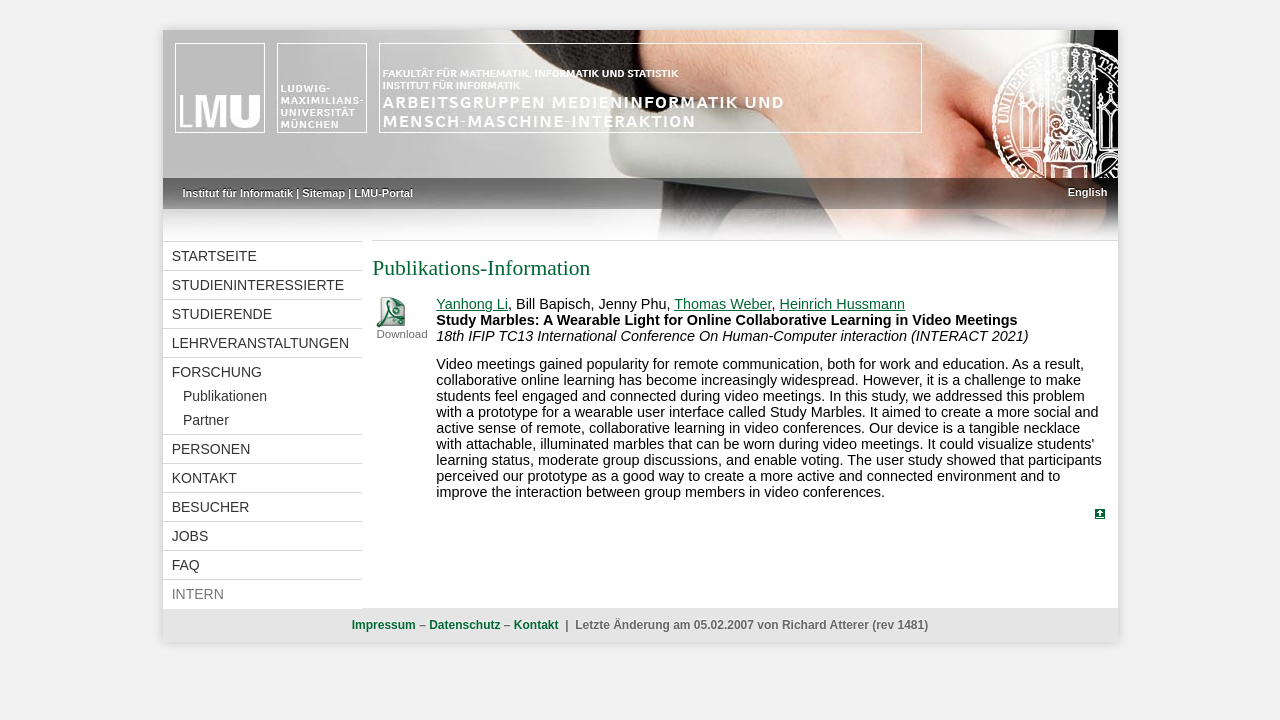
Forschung (217, 372)
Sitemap (323, 193)
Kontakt (204, 478)
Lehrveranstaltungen (260, 343)
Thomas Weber (722, 304)
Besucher (211, 507)
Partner (206, 420)
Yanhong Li (472, 304)
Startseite (214, 256)
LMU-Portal (383, 193)
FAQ (186, 565)
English (1088, 192)
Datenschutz (464, 625)
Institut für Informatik (238, 193)
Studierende (222, 314)
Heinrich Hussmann (843, 304)
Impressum (384, 625)
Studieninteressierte (258, 285)
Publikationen (225, 396)
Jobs (190, 536)
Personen (211, 449)
